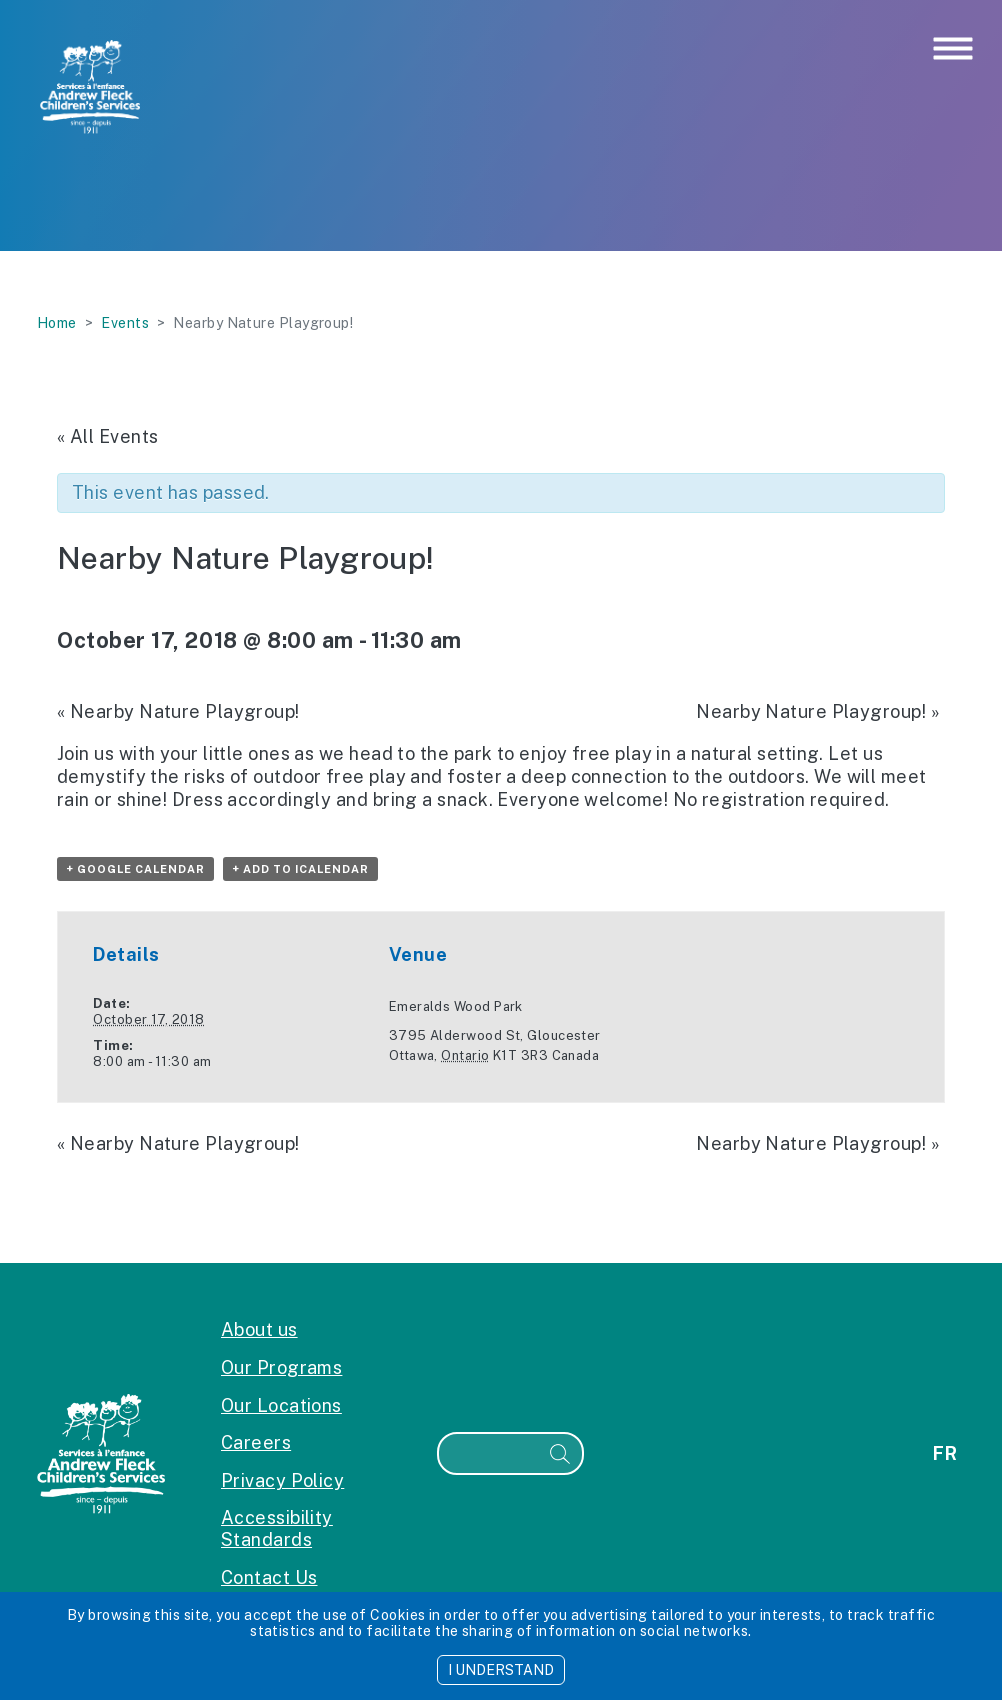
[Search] (489, 1453)
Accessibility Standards (277, 1528)
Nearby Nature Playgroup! (178, 711)
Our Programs (281, 1367)
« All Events (107, 436)
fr (945, 1453)
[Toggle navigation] (953, 50)
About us (259, 1329)
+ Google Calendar (135, 869)
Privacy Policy (282, 1480)
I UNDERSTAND (501, 1670)
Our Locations (281, 1405)
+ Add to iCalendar (300, 869)
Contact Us (269, 1577)
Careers (256, 1442)
